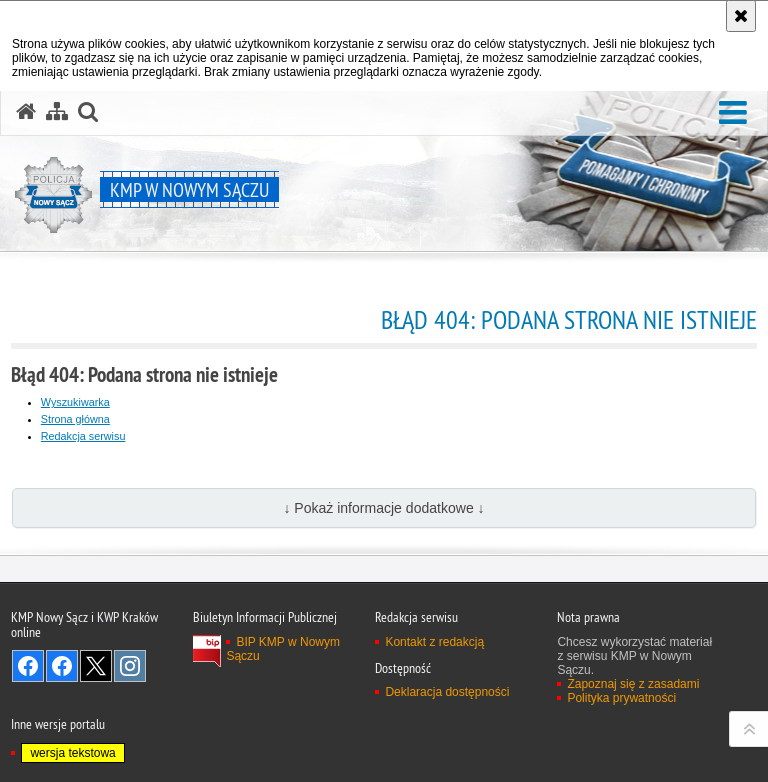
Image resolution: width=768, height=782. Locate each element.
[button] (733, 113)
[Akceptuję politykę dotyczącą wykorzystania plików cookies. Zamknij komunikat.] (741, 16)
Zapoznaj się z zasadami (633, 684)
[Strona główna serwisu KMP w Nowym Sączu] (26, 112)
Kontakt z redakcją (434, 642)
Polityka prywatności (621, 698)
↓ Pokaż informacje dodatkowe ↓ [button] (383, 508)
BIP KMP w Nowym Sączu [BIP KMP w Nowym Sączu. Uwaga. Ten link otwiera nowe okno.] (283, 649)
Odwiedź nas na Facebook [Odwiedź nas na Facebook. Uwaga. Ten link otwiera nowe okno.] (28, 666)
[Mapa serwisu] (57, 112)
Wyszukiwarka (75, 402)
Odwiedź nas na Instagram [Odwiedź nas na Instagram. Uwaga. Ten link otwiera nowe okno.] (130, 666)
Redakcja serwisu (83, 436)
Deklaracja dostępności (447, 692)
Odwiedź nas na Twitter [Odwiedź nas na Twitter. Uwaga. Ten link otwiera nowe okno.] (96, 666)
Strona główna (75, 419)
